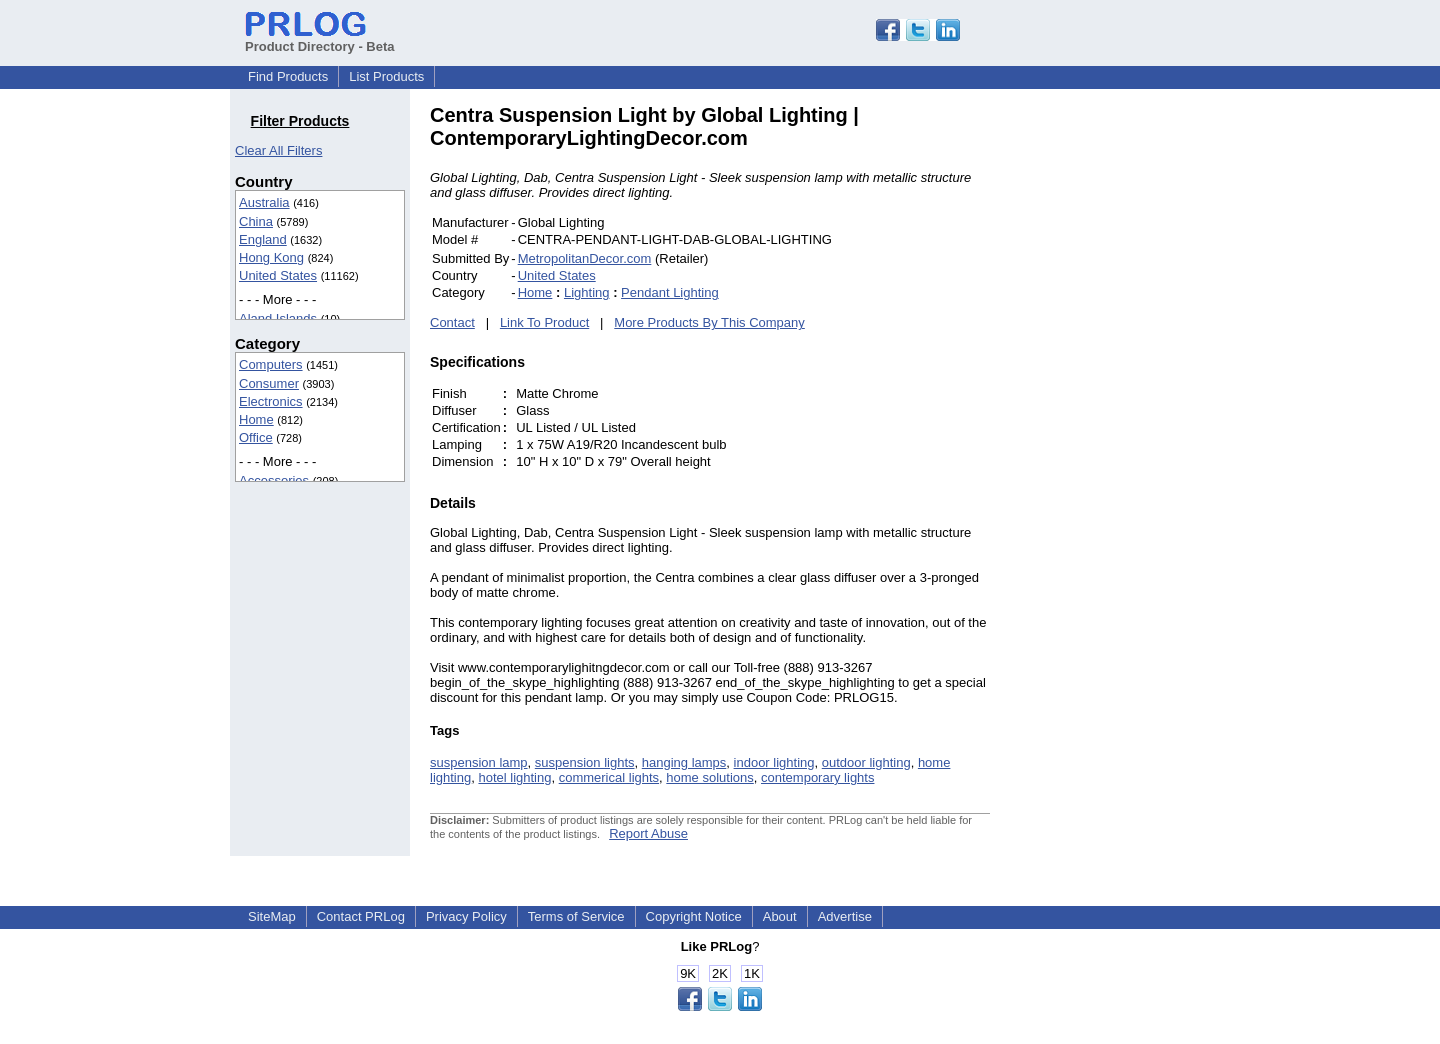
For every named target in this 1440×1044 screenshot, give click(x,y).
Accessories (274, 480)
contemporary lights (817, 777)
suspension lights (585, 762)
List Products (386, 76)
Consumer (269, 383)
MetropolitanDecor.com (585, 258)
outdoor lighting (866, 762)
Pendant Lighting (670, 292)
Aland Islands (278, 318)
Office (256, 437)
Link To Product (544, 322)
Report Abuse (648, 833)
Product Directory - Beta (320, 39)
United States (278, 275)
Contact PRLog (361, 916)
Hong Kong (271, 257)
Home (256, 419)
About (780, 916)
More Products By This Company (709, 322)
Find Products (288, 76)
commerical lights (609, 777)
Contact (452, 322)
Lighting (587, 292)
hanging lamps (684, 762)
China (256, 221)
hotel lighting (514, 777)
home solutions (709, 777)
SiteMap (272, 916)
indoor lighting (774, 762)
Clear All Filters (278, 150)
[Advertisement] (1125, 404)
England (263, 239)
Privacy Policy (466, 916)
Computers (271, 364)
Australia (264, 202)
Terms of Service (576, 916)
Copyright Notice (694, 916)
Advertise (845, 916)
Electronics (271, 401)
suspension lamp (479, 762)
